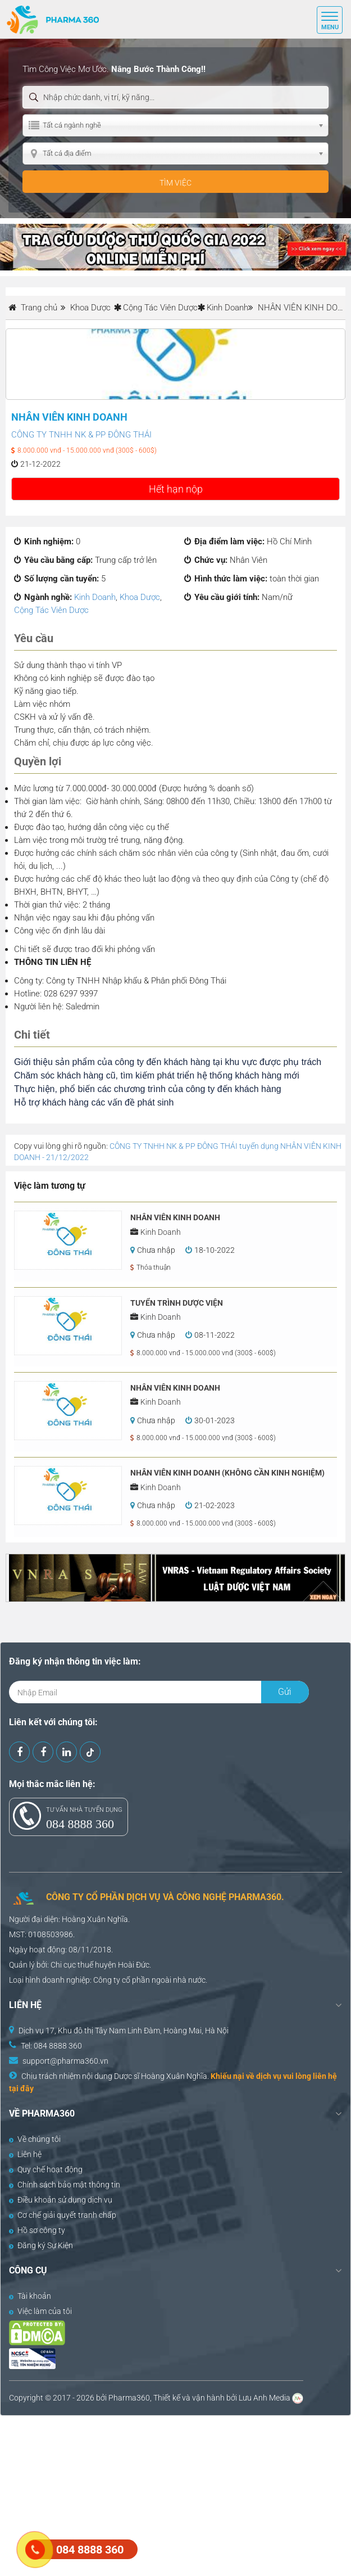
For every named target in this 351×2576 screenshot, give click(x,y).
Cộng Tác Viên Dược (160, 308)
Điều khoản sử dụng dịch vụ (60, 2199)
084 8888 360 (80, 1824)
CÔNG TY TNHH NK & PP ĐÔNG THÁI (81, 435)
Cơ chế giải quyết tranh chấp (62, 2214)
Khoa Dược (140, 597)
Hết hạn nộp (176, 489)
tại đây (21, 2088)
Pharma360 (129, 2397)
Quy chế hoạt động (46, 2169)
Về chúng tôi (35, 2139)
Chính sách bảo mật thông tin (64, 2184)
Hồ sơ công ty (37, 2230)
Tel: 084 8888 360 (51, 2045)
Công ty (106, 1979)
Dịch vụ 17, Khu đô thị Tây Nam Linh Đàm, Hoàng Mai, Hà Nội (124, 2030)
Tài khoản (30, 2295)
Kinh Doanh (227, 308)
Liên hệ (25, 2154)
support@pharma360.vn (65, 2060)
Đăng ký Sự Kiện (41, 2245)
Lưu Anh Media (264, 2397)
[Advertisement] (175, 2494)
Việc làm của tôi (40, 2311)
